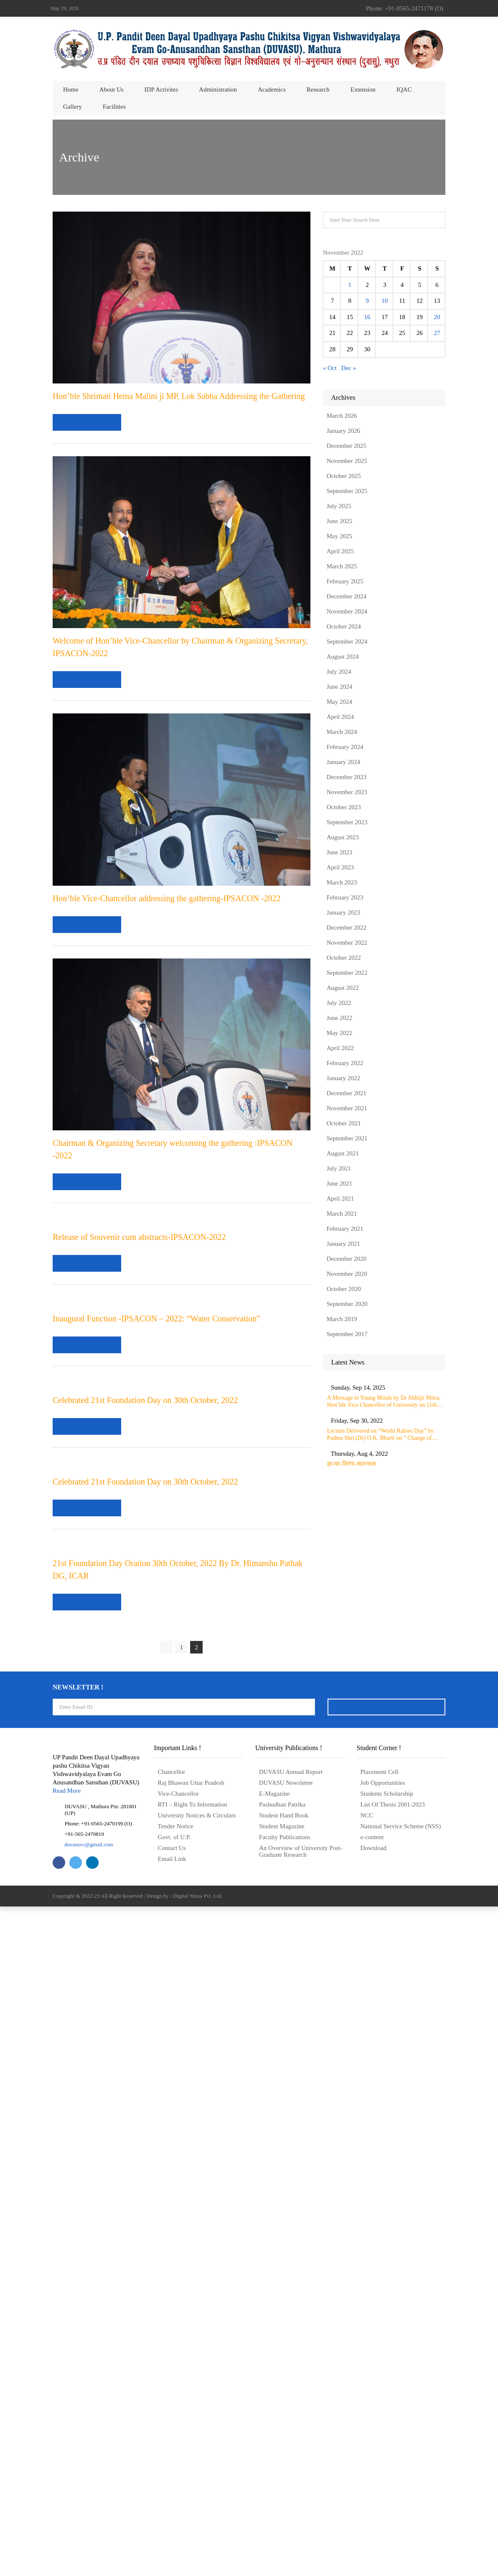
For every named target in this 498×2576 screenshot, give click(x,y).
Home (71, 89)
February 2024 (345, 747)
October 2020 (344, 1288)
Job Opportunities (383, 2452)
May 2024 (339, 701)
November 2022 (347, 942)
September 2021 (347, 1138)
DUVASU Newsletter (286, 2452)
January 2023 (343, 912)
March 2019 (342, 1319)
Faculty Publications (284, 2506)
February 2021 (345, 1228)
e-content (372, 2506)
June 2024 (339, 686)
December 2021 (346, 1093)
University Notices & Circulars (197, 2484)
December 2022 (346, 927)
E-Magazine (274, 2463)
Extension (363, 89)
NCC (367, 2484)
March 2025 (342, 566)
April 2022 (340, 1048)
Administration (218, 89)
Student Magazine (282, 2495)
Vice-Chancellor (178, 2463)
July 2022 (339, 1002)
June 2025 (339, 521)
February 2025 (345, 581)
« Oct (330, 368)
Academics (272, 89)
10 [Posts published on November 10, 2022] (384, 300)
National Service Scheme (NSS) (401, 2495)
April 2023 (340, 867)
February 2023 (345, 897)
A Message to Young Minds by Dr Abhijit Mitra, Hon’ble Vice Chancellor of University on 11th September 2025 (396, 1401)
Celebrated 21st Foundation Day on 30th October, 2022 (145, 1835)
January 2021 (343, 1243)
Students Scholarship (387, 2463)
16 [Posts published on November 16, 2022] (367, 317)
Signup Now (386, 2376)
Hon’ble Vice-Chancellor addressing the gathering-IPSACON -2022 (167, 898)
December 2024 (346, 596)
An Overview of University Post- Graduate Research (300, 2520)
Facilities (114, 106)
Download (374, 2517)
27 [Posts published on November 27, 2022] (437, 333)
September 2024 (347, 641)
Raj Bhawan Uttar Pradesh (191, 2452)
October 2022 (344, 957)
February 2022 (345, 1063)
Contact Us (172, 2517)
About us (111, 89)
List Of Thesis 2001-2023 (393, 2474)
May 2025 (339, 536)
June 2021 (339, 1183)
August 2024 (343, 656)
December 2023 (346, 777)
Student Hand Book (283, 2484)
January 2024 (343, 762)
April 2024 (340, 716)
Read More (67, 2460)
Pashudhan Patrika (282, 2474)
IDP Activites (161, 89)
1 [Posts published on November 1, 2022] (350, 284)
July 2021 (339, 1168)
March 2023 (342, 882)
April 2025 (340, 551)
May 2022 (339, 1033)
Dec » (348, 368)
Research (318, 89)
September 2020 (347, 1304)
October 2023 (344, 807)
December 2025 (346, 445)
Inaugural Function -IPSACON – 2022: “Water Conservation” (156, 1644)
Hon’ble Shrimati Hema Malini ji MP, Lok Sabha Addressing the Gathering (179, 396)
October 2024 (344, 626)
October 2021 (344, 1123)
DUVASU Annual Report (291, 2441)
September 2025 (347, 491)
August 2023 (343, 837)
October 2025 (344, 476)
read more (88, 422)
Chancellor (171, 2441)
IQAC (404, 89)
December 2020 (346, 1258)
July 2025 (339, 506)
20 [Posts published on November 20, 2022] (437, 317)
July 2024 (339, 671)
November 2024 (347, 611)
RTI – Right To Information (192, 2474)
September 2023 (347, 822)
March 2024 (342, 731)
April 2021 (340, 1198)
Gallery (72, 106)
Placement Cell (380, 2441)
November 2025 (347, 460)
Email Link (172, 2528)
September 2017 (347, 1334)
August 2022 (343, 987)
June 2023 (339, 852)
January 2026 (343, 430)
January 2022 (343, 1078)
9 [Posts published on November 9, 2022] (367, 300)
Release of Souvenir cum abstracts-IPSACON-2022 (139, 1400)
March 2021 (342, 1213)
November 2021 (347, 1108)
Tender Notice (175, 2495)
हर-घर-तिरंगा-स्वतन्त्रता (380, 1469)
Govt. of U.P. (174, 2506)
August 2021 (343, 1153)
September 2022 (347, 972)
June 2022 (339, 1018)
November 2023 (347, 792)
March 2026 (342, 415)
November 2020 (347, 1273)
